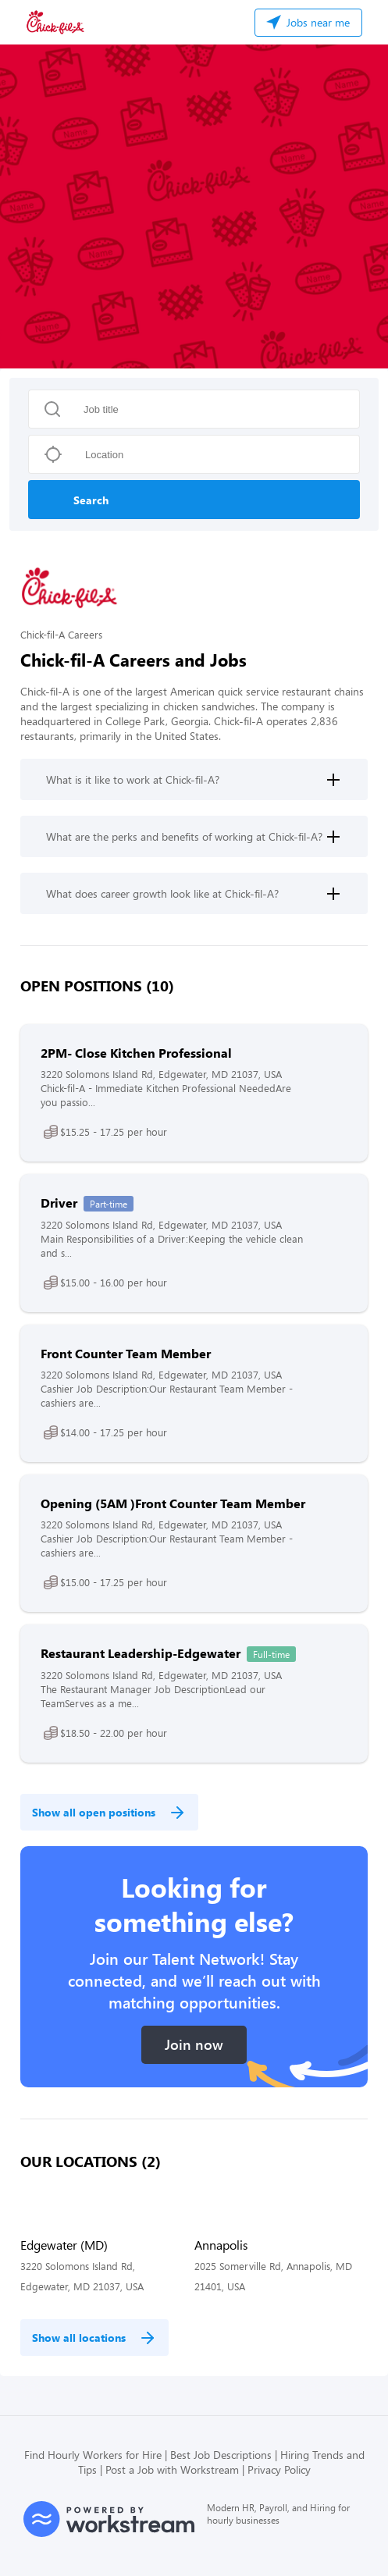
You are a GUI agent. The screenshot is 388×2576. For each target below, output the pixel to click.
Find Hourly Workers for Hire (93, 2454)
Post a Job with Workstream (172, 2469)
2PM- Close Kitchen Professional (136, 1052)
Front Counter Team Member (126, 1353)
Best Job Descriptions (221, 2454)
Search (91, 500)
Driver (59, 1202)
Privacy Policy (279, 2469)
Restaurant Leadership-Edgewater (140, 1653)
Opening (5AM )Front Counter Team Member (173, 1503)
